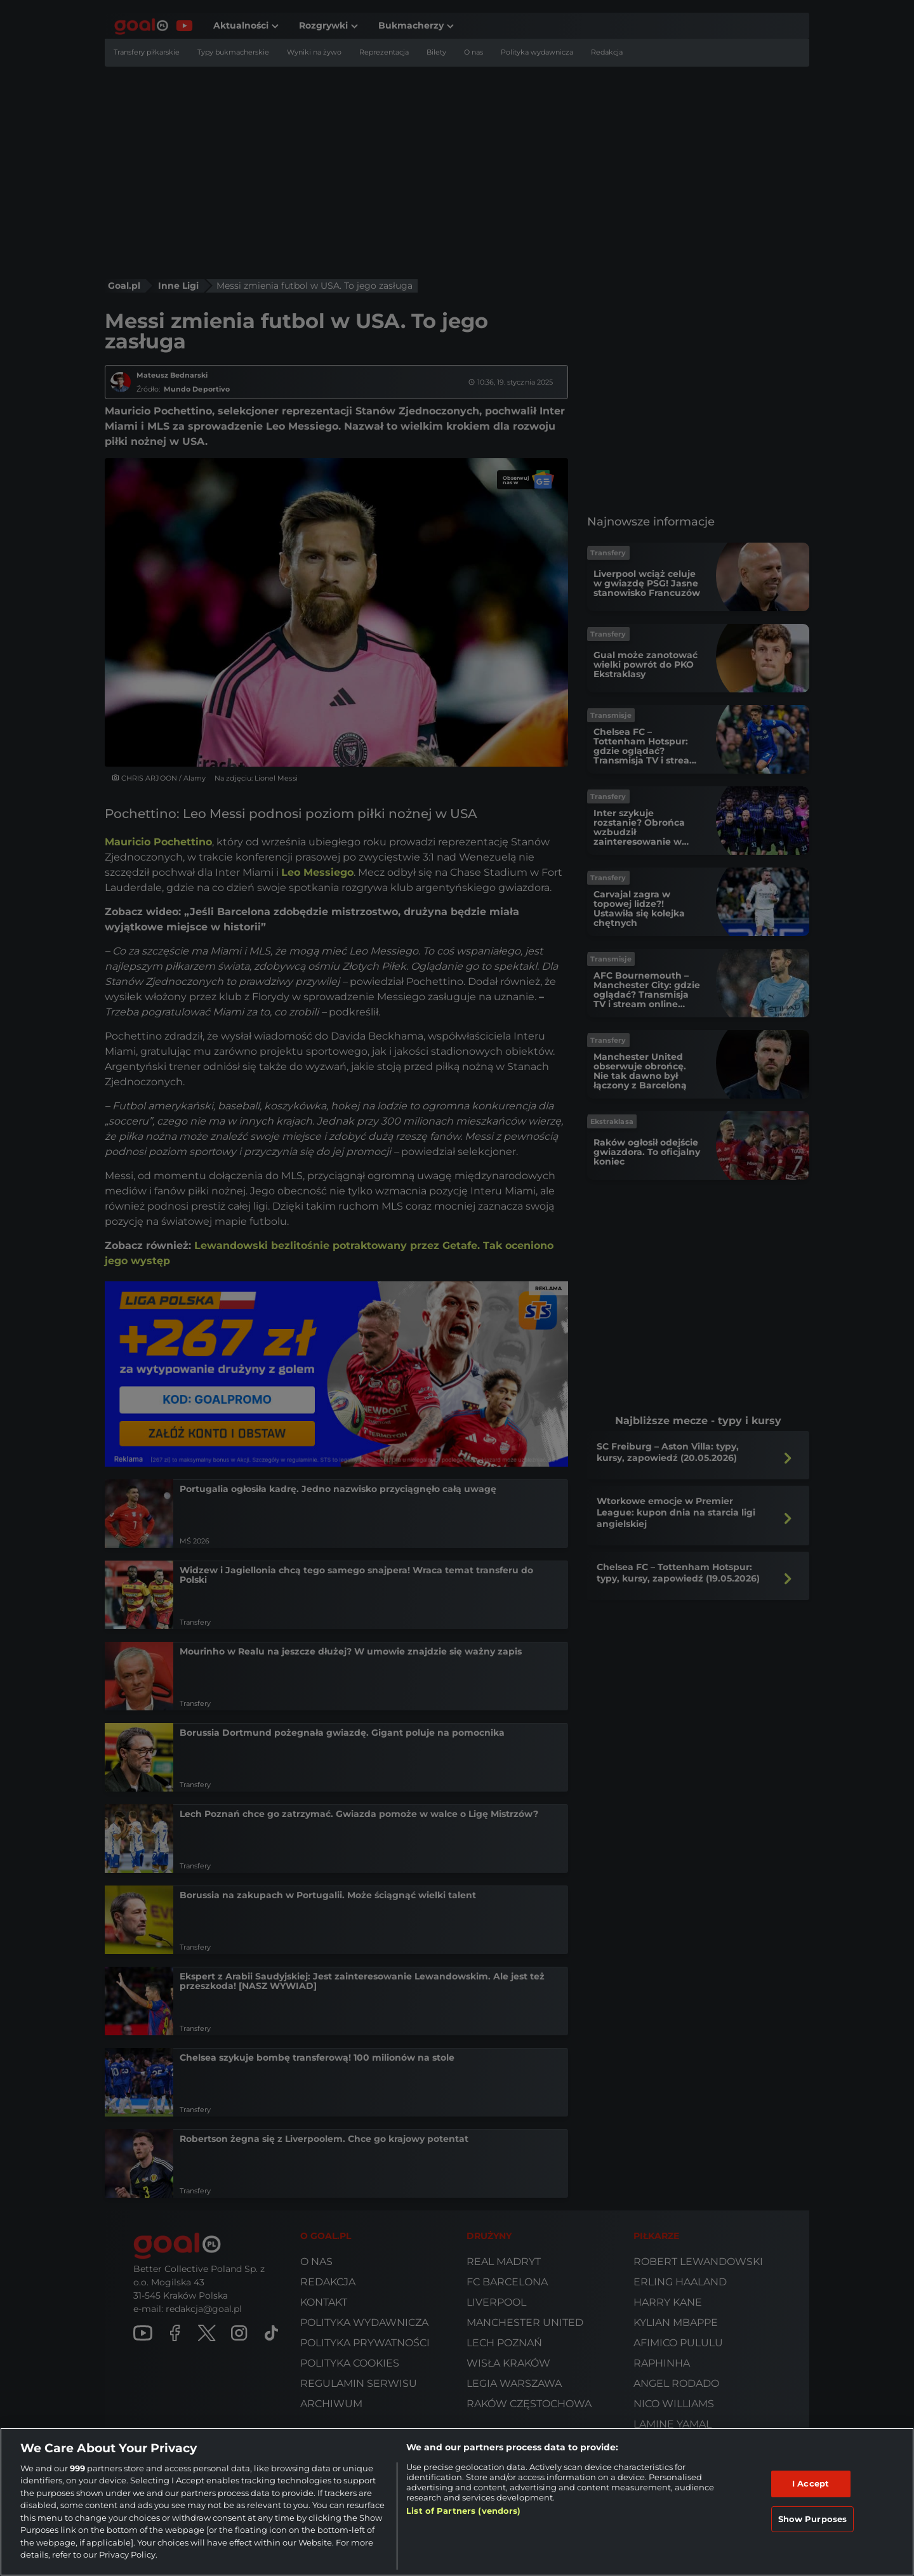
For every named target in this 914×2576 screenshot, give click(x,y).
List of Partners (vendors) (463, 2511)
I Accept (810, 2483)
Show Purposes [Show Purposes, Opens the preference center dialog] (812, 2518)
